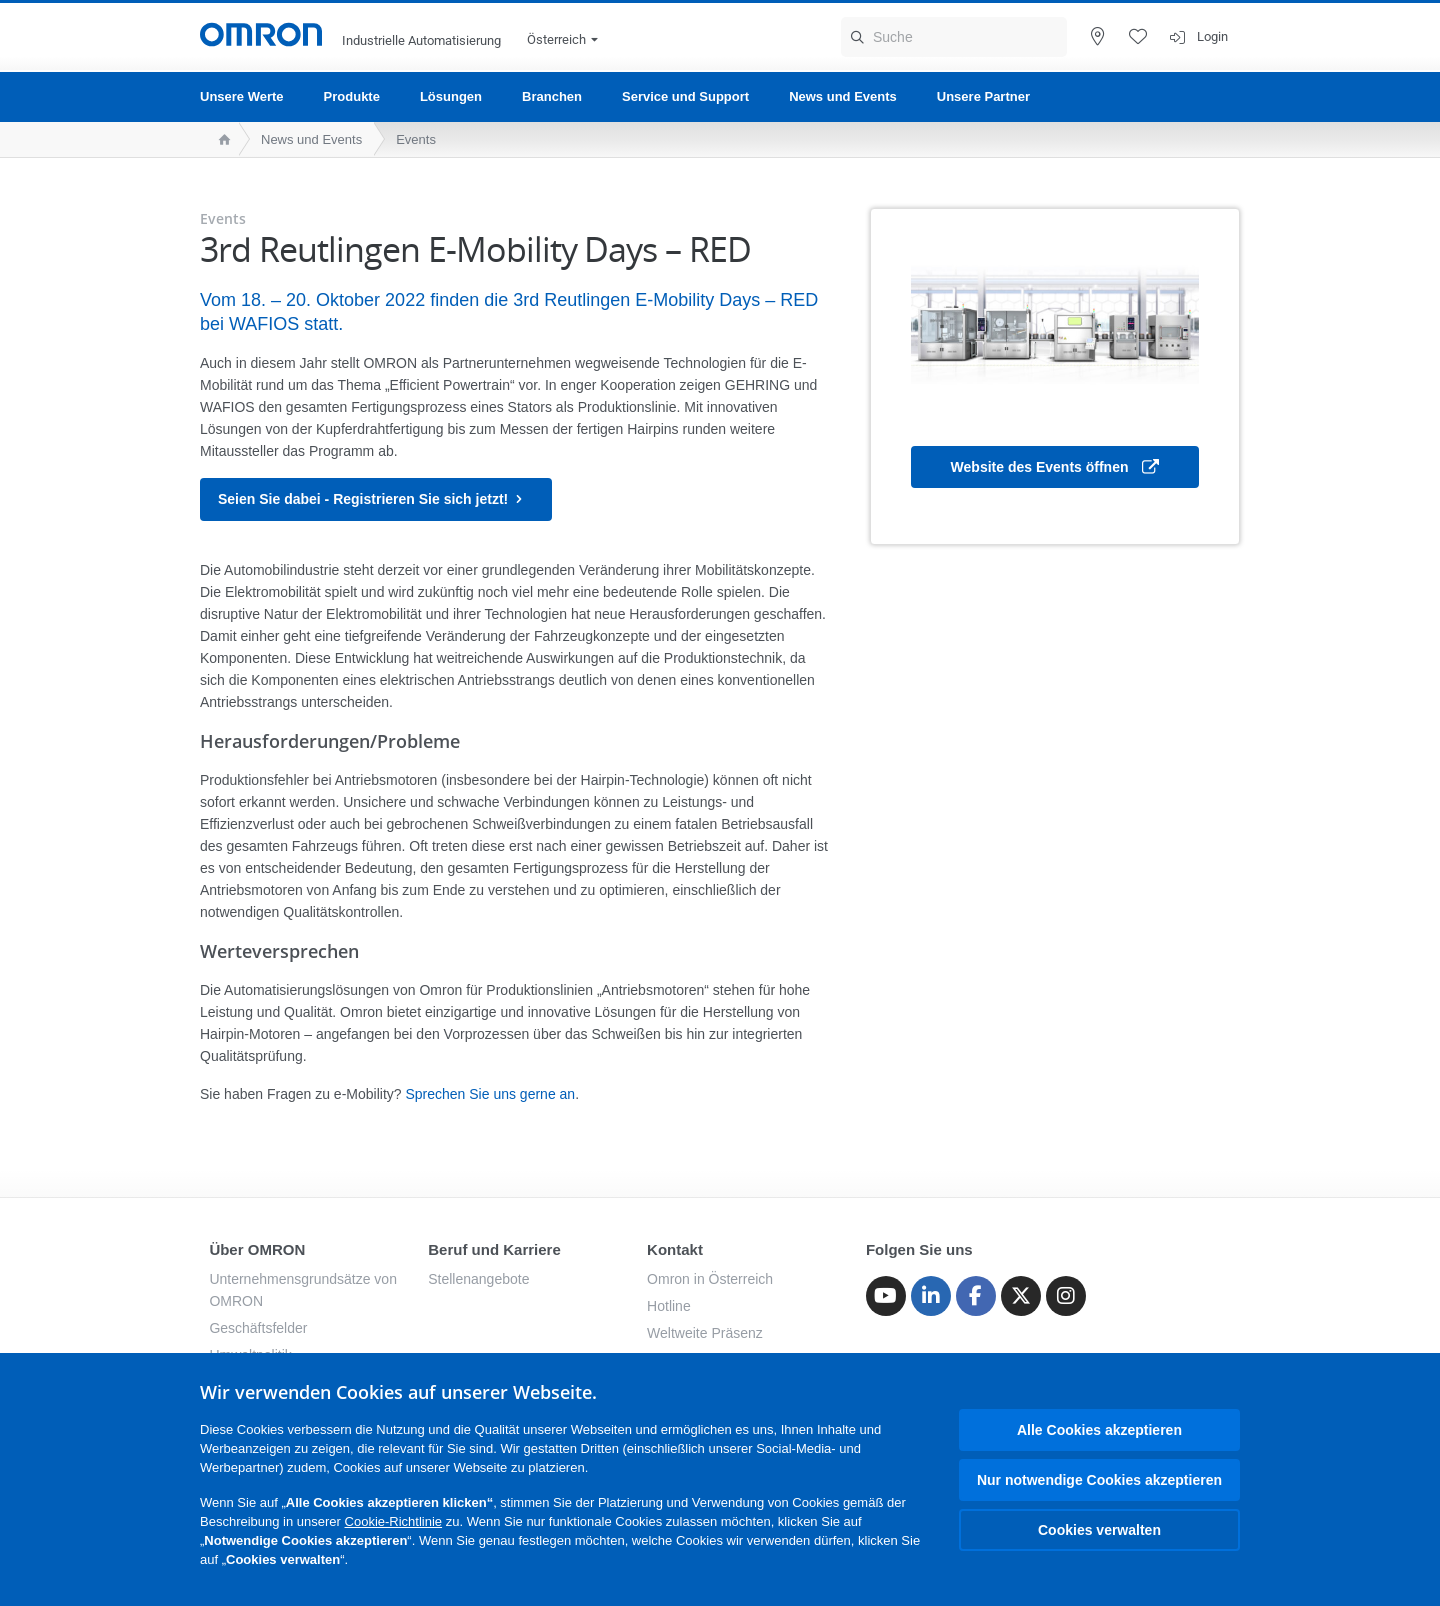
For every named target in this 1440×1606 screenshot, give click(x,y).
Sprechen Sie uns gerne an (490, 1094)
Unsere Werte (242, 96)
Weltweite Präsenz (705, 1333)
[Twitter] (1021, 1296)
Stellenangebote (478, 1279)
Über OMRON (257, 1249)
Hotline (669, 1306)
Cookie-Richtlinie (394, 1521)
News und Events (843, 96)
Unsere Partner (983, 96)
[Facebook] (976, 1296)
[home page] (219, 139)
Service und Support (685, 96)
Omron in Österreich (710, 1279)
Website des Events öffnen (1055, 468)
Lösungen (451, 96)
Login (1212, 36)
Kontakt (675, 1249)
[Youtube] (886, 1296)
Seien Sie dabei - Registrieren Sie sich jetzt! (376, 499)
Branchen (552, 96)
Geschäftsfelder (258, 1328)
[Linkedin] (931, 1296)
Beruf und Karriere (494, 1249)
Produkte (352, 96)
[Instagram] (1066, 1296)
